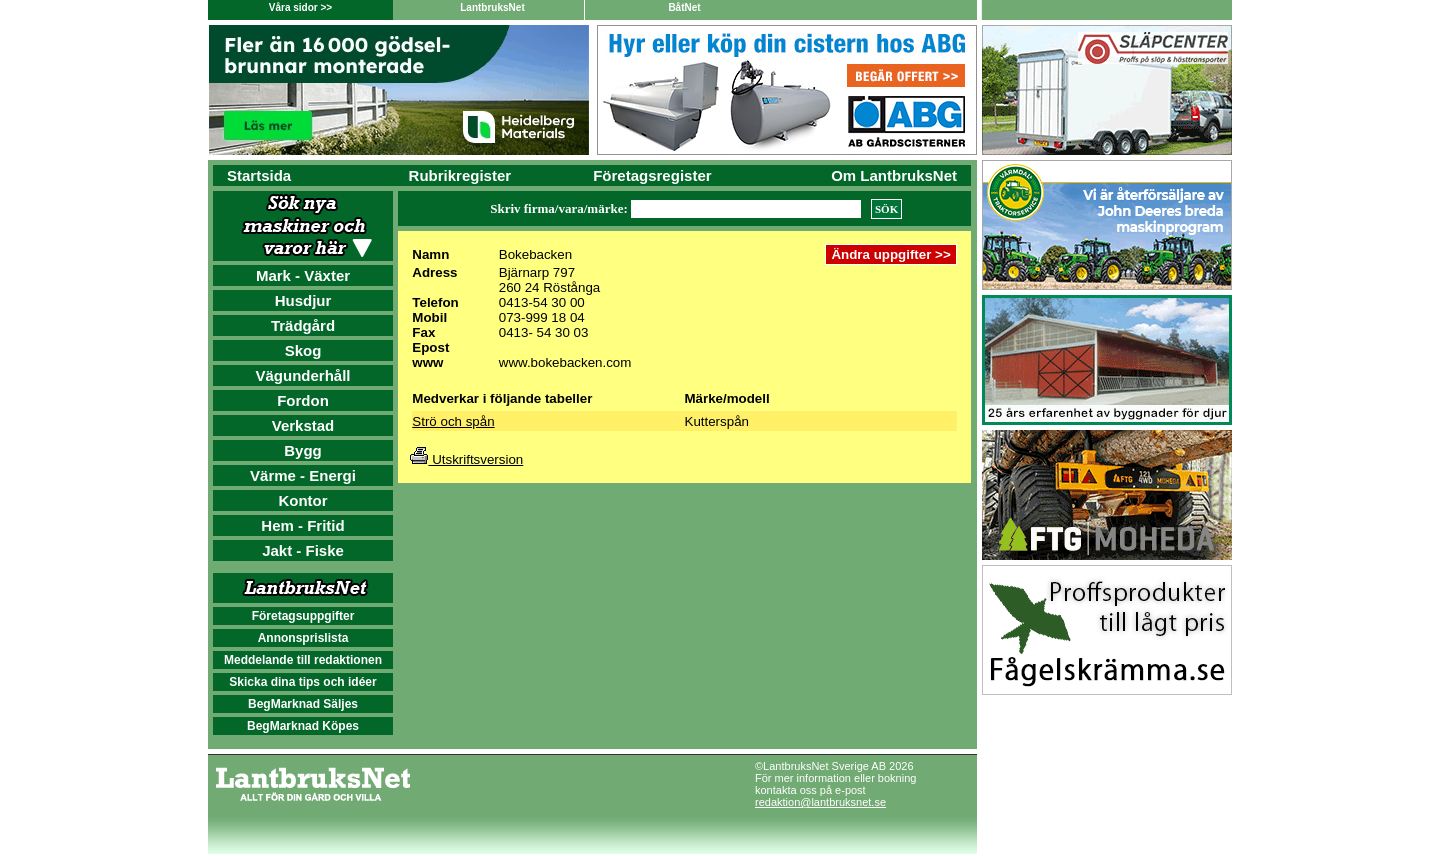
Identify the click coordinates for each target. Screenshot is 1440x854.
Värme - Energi (303, 475)
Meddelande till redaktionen (303, 660)
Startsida (259, 175)
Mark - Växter (303, 275)
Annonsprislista (303, 638)
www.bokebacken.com (565, 362)
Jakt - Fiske (303, 550)
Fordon (303, 400)
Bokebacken (535, 254)
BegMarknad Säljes (303, 704)
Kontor (302, 500)
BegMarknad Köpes (303, 726)
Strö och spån (453, 421)
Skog (303, 350)
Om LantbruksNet (894, 175)
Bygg (303, 450)
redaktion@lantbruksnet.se (820, 802)
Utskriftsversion (466, 459)
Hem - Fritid (302, 525)
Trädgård (303, 325)
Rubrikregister (460, 175)
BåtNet (684, 7)
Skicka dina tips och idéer (302, 682)
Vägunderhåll (302, 375)
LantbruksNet (492, 7)
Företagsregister (652, 175)
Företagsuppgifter (303, 616)
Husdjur (303, 300)
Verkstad (303, 425)
